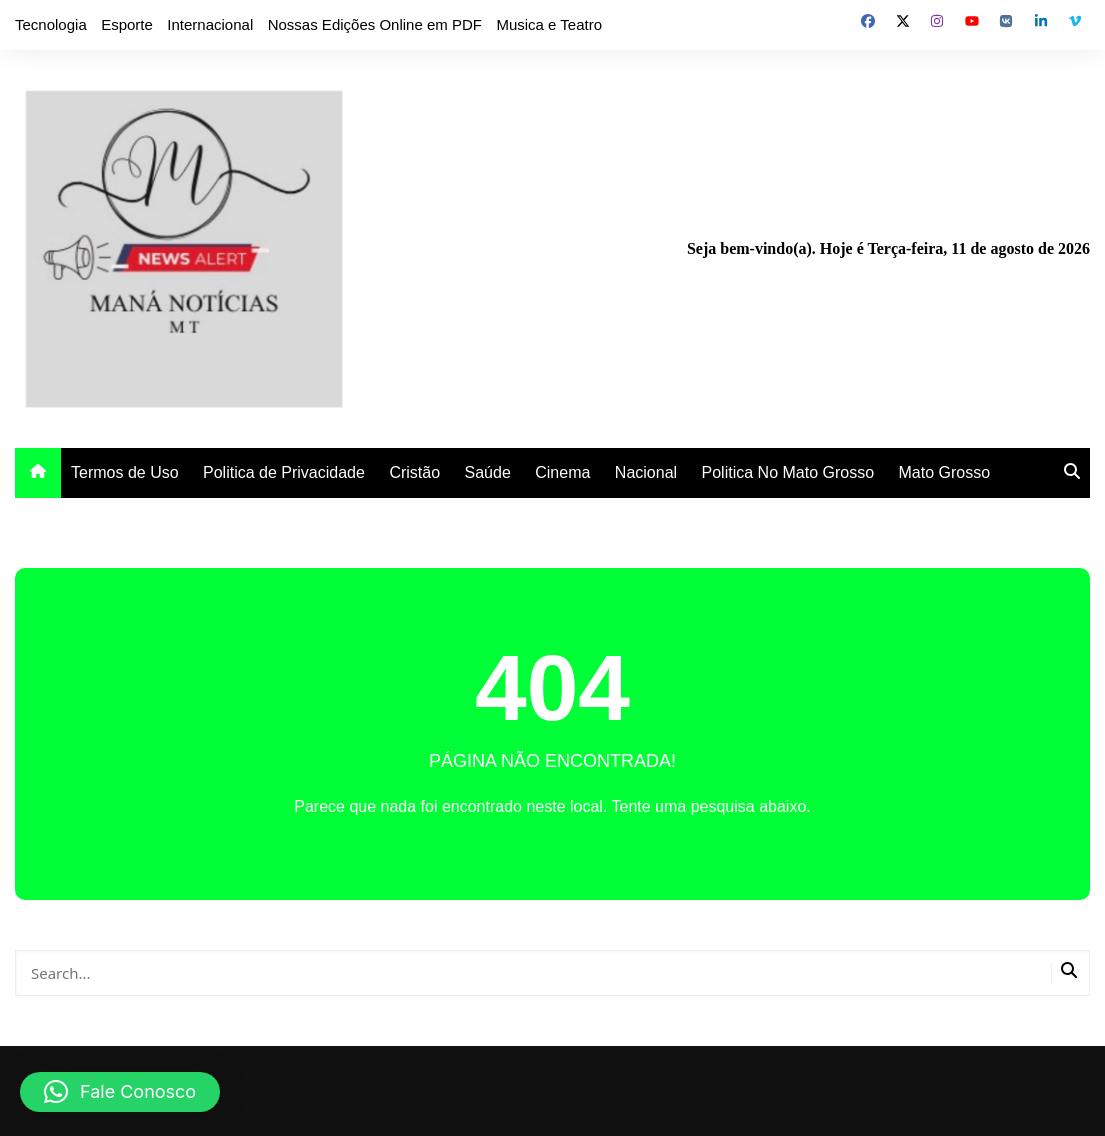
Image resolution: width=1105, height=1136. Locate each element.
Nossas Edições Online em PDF (375, 24)
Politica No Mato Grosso (788, 472)
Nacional (646, 472)
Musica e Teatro (549, 24)
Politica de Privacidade (284, 472)
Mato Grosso (945, 472)
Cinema (562, 472)
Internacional (210, 24)
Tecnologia (51, 24)
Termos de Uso (125, 472)
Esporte (127, 24)
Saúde (488, 472)
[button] (120, 1092)
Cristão (414, 472)
